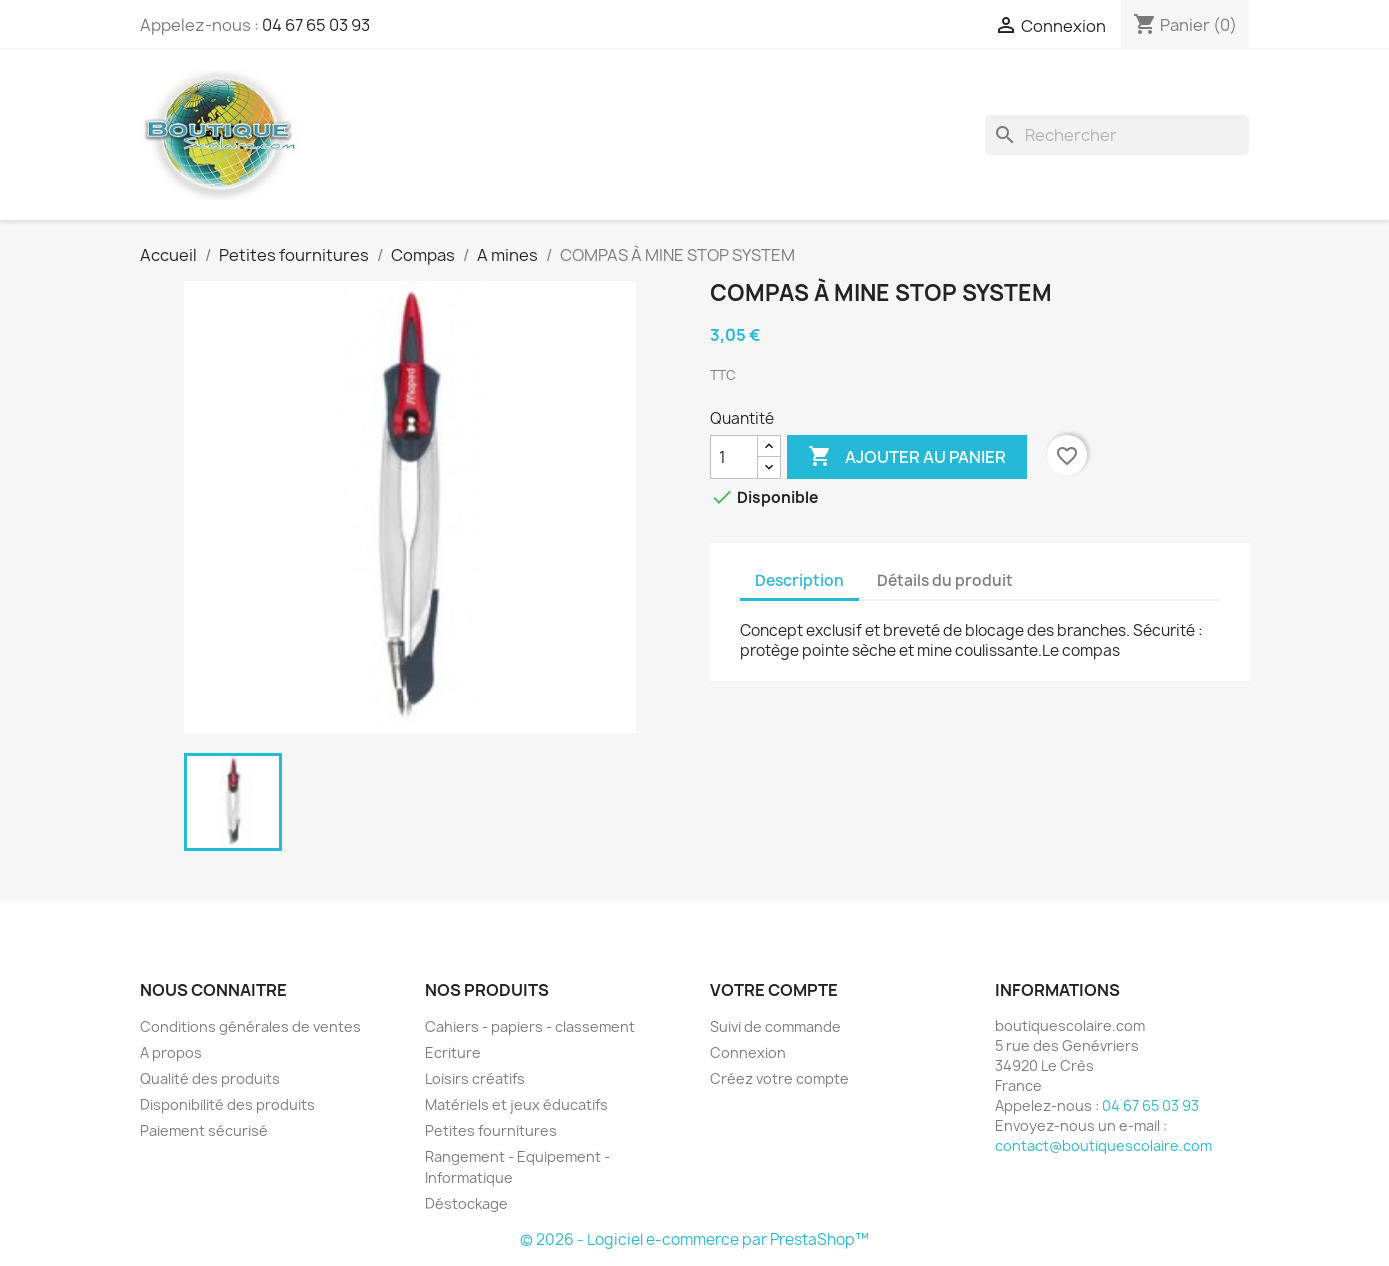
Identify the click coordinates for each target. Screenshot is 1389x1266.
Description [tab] (799, 580)
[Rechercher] (1117, 135)
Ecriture (453, 1052)
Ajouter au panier (907, 457)
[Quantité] (734, 457)
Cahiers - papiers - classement (530, 1026)
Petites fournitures (491, 1130)
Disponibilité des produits (227, 1104)
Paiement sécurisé (204, 1130)
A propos (171, 1052)
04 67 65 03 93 (316, 25)
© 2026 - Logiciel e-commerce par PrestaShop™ (694, 1239)
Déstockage (466, 1203)
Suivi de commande (775, 1026)
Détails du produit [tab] (945, 580)
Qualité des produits (210, 1078)
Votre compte (774, 990)
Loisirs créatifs (475, 1078)
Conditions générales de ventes (250, 1026)
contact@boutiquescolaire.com (1103, 1145)
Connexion (748, 1052)
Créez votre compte (779, 1078)
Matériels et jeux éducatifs (516, 1104)
